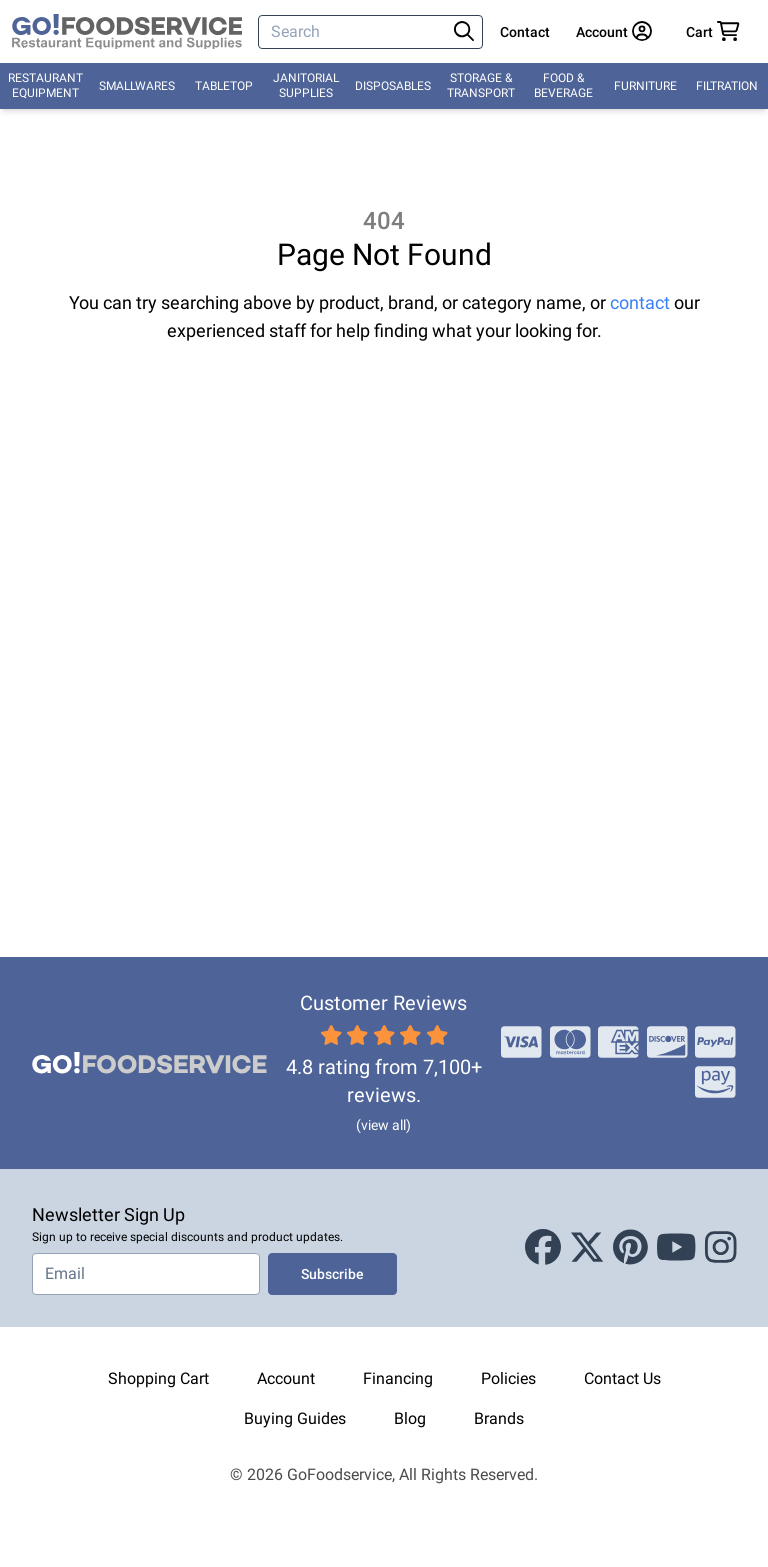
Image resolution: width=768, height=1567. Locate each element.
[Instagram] (721, 1248)
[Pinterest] (630, 1248)
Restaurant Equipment (45, 85)
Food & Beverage (563, 85)
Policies (508, 1378)
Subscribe (332, 1274)
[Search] (354, 32)
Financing (398, 1378)
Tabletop (224, 86)
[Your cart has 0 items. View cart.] (713, 32)
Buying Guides (295, 1418)
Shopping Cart (158, 1378)
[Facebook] (543, 1248)
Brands (499, 1418)
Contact (525, 32)
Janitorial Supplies (306, 85)
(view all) (383, 1125)
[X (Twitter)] (587, 1248)
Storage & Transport (481, 85)
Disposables (393, 86)
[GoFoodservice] (127, 32)
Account (286, 1378)
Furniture (645, 86)
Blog (410, 1418)
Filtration (727, 86)
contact (640, 302)
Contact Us (622, 1378)
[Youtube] (676, 1248)
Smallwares (137, 86)
